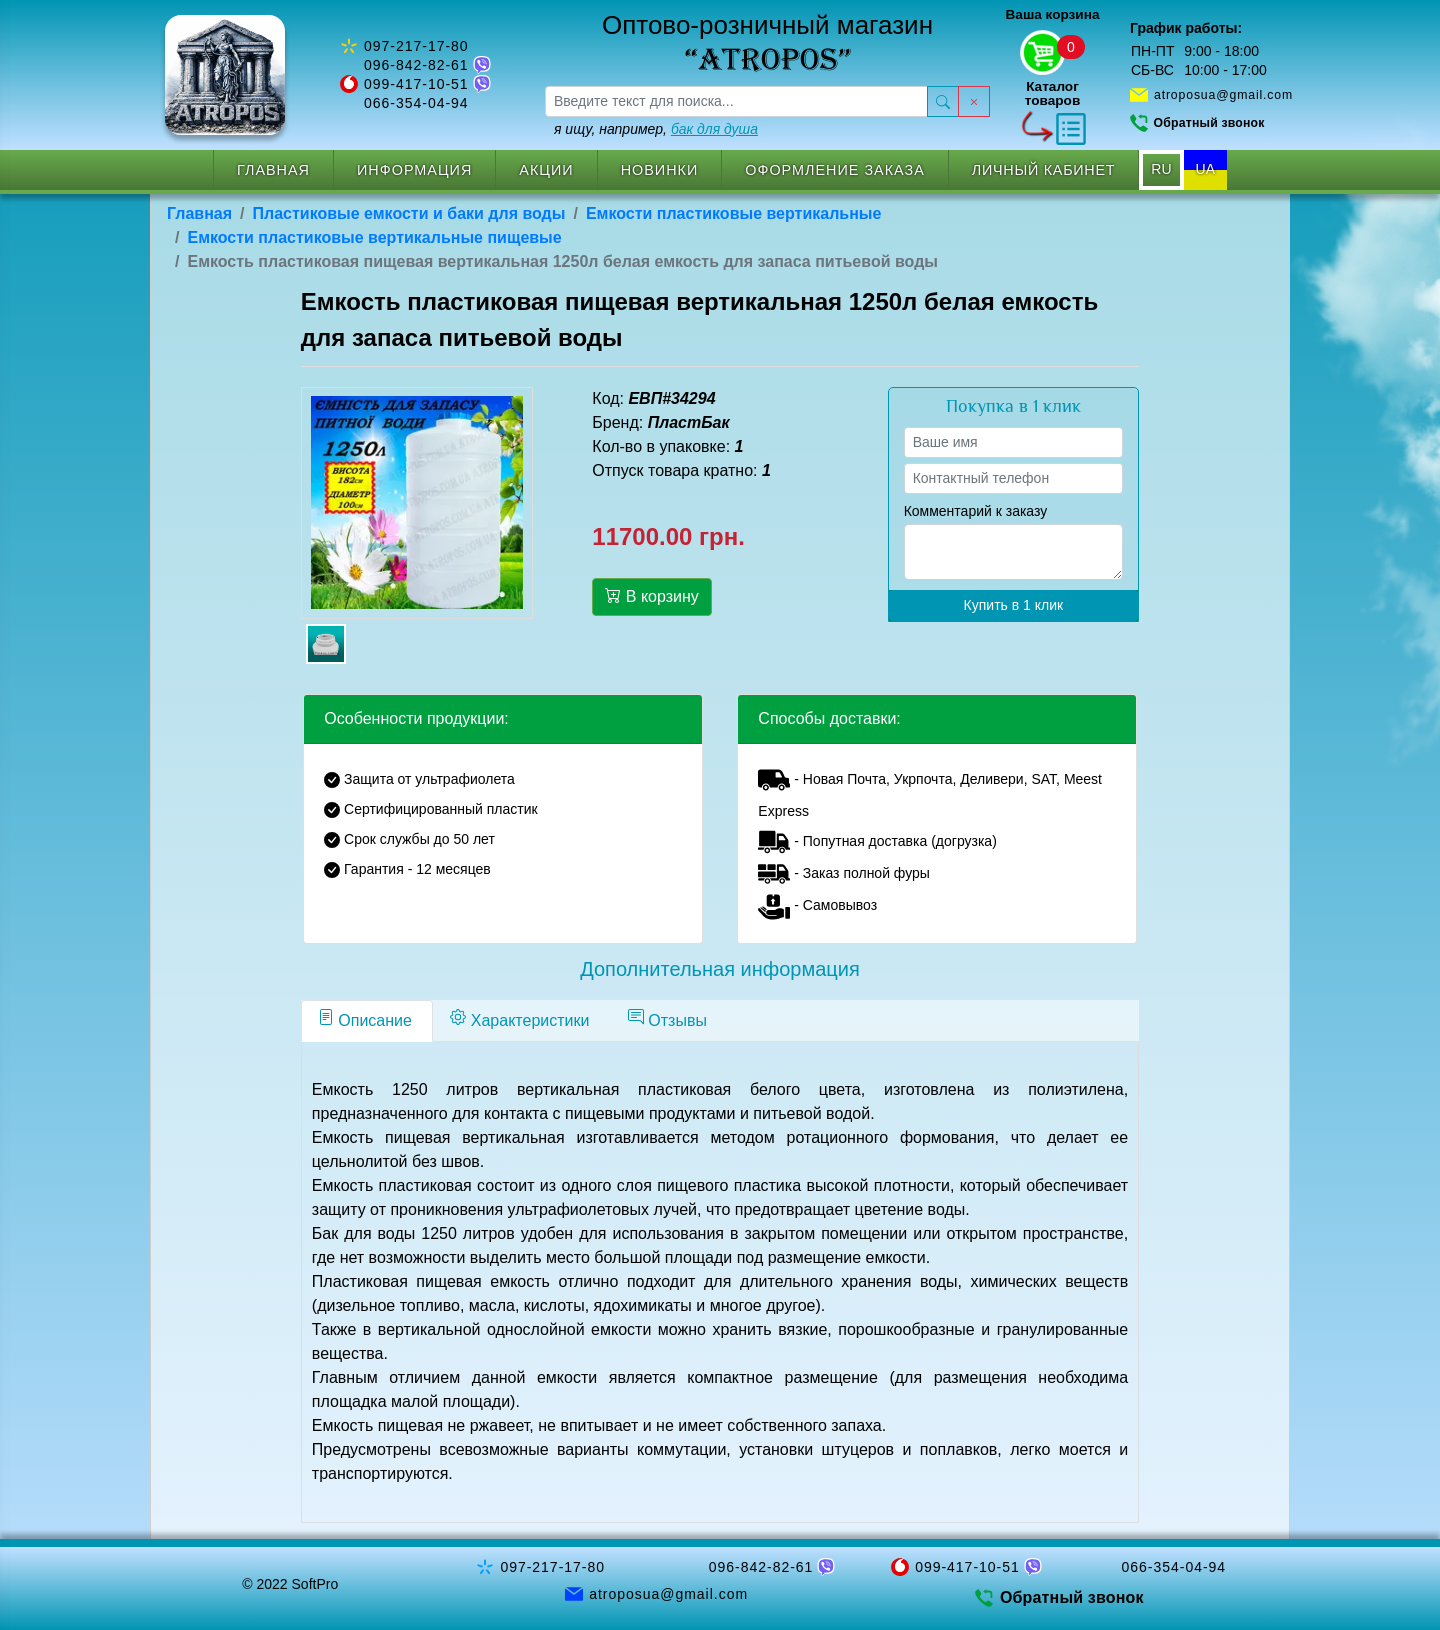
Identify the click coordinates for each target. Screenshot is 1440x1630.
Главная (273, 170)
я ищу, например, (656, 129)
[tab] (367, 1021)
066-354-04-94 (416, 103)
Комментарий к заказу (976, 511)
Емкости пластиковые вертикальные (733, 213)
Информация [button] (414, 170)
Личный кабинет (1043, 170)
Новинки (660, 170)
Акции (546, 170)
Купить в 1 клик (1014, 605)
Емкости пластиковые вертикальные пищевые (374, 237)
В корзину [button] (651, 596)
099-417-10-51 (416, 84)
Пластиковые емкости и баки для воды (409, 213)
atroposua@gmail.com (1223, 95)
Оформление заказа (835, 170)
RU (1161, 169)
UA (1205, 169)
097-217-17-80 (416, 46)
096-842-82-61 (416, 65)
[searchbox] (736, 101)
